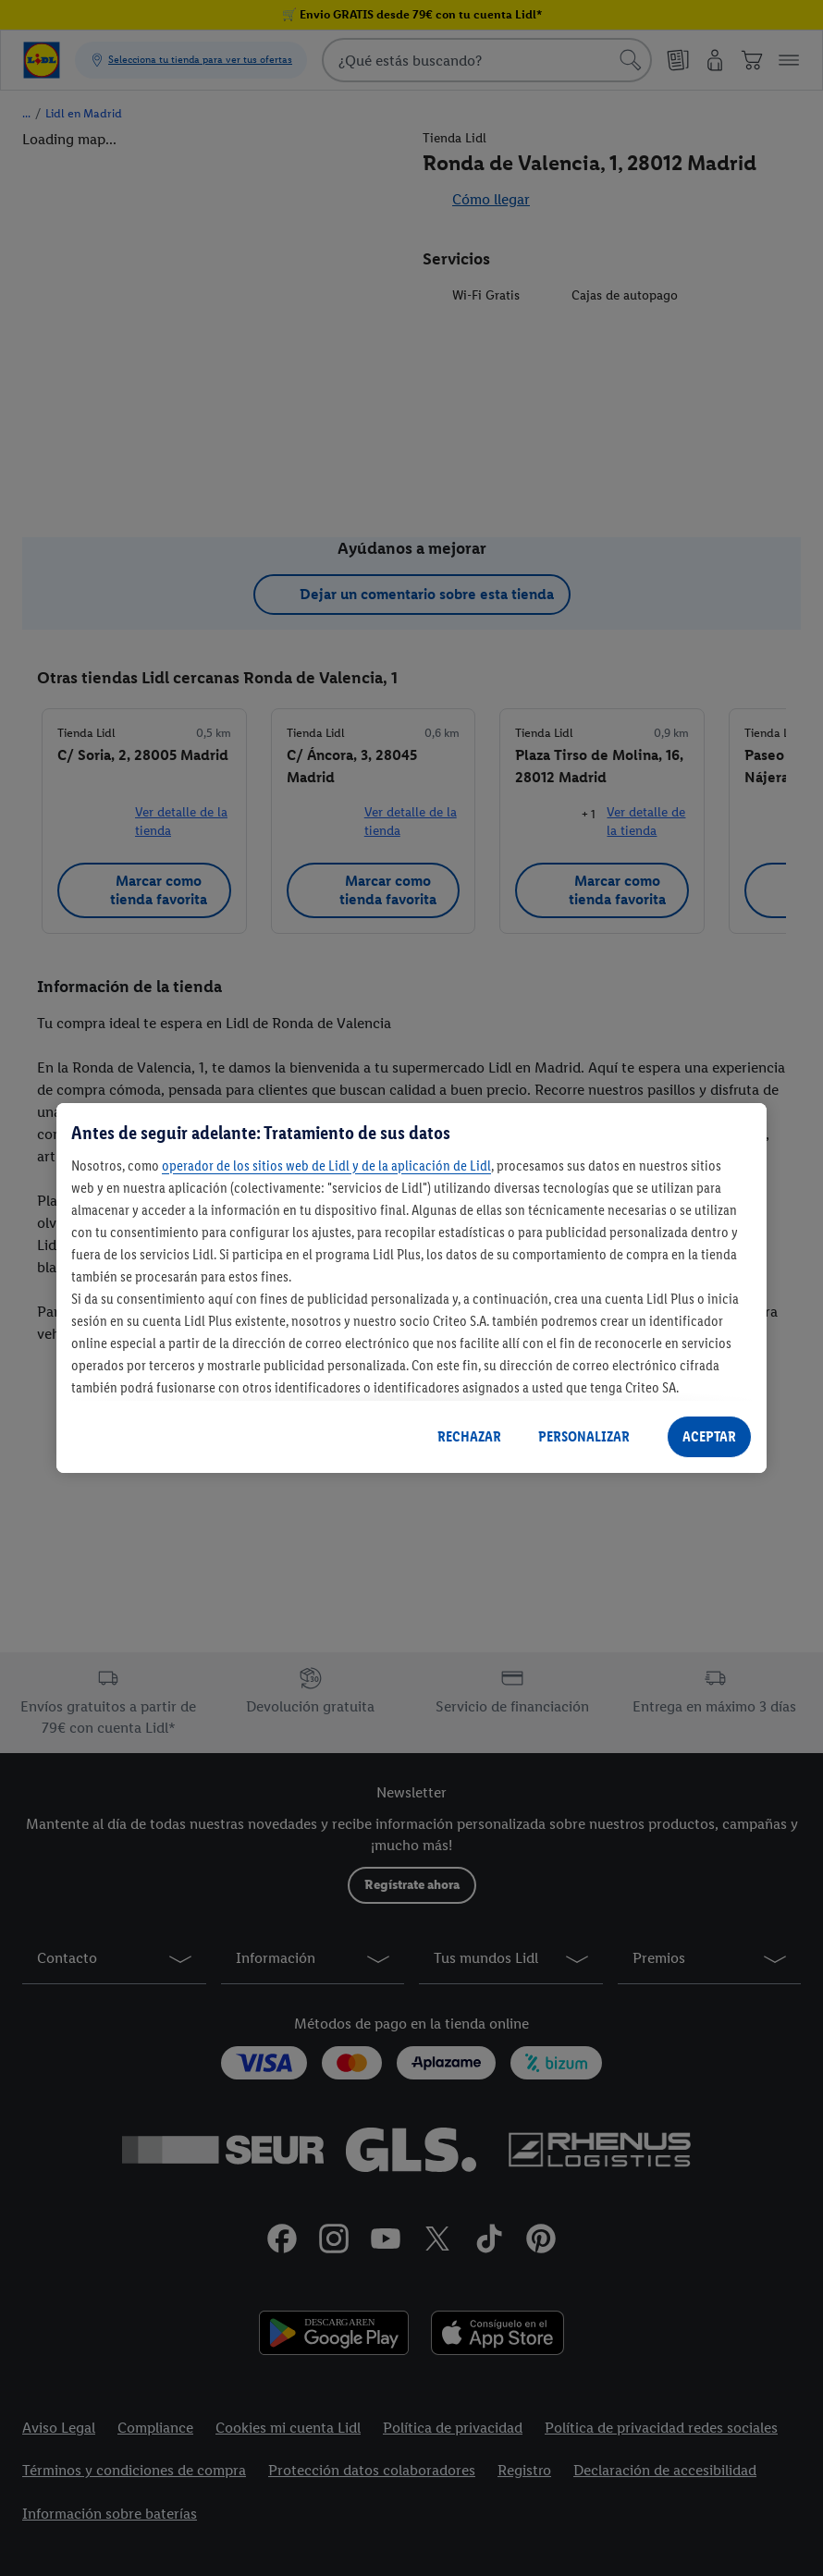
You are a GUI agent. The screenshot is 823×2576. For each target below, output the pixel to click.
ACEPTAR (709, 1436)
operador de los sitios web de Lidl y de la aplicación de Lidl (326, 1165)
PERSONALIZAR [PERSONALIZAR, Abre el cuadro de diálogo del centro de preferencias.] (584, 1436)
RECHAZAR (469, 1436)
